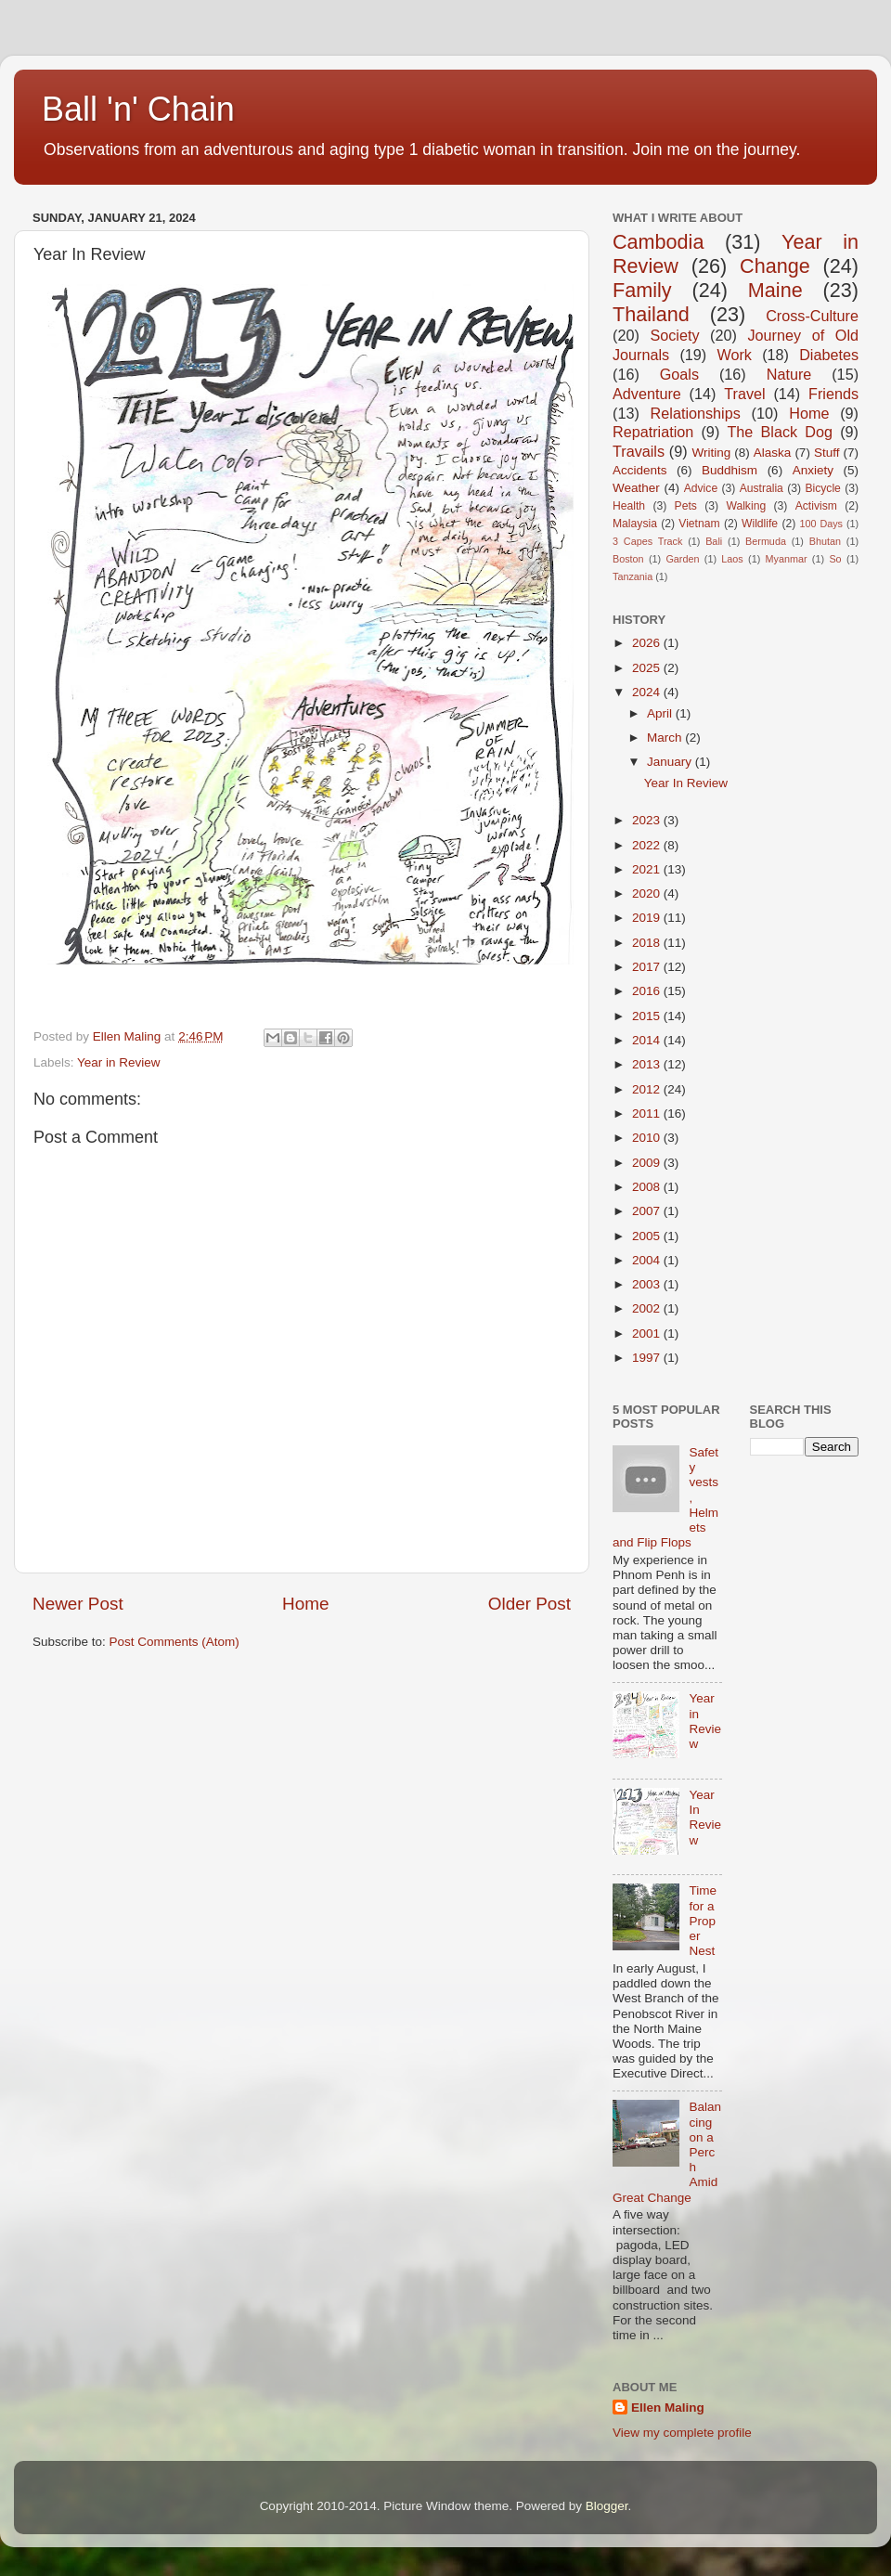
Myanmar (786, 558)
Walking (746, 505)
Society (674, 335)
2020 (648, 893)
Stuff (827, 453)
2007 (648, 1211)
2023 (648, 820)
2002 (648, 1308)
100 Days (822, 523)
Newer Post (77, 1603)
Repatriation (653, 431)
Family (642, 290)
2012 (648, 1089)
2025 (648, 668)
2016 (648, 991)
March (666, 737)
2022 (648, 845)
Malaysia (635, 523)
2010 (648, 1138)
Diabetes (829, 354)
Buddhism (729, 470)
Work (734, 354)
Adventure (647, 393)
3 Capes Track (647, 541)
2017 (648, 967)
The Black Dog (780, 431)
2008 (648, 1187)
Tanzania (632, 576)
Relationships (696, 413)
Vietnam (698, 523)
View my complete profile (682, 2433)
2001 (648, 1333)
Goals (679, 374)
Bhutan (825, 541)
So (835, 558)
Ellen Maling (667, 2407)
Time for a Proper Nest (703, 1920)
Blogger (607, 2506)
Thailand (651, 314)
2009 (648, 1163)
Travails (639, 451)
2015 (648, 1016)
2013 (648, 1064)
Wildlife (760, 523)
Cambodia (658, 241)
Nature (789, 374)
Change (775, 266)
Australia (761, 488)
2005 (648, 1236)
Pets (686, 505)
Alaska (773, 453)
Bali (713, 541)
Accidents (640, 470)
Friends (833, 393)
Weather (636, 488)
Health (629, 505)
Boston (628, 558)
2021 (648, 869)
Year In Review (686, 783)
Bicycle (822, 488)
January (671, 762)
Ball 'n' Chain (138, 109)
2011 (648, 1113)
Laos (731, 558)
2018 (648, 943)
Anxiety (813, 470)
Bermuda (765, 541)
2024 (648, 692)
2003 (648, 1284)
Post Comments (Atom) (174, 1642)
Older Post (529, 1603)
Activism (816, 505)
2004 (648, 1260)
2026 (648, 643)
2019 (648, 918)
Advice (700, 488)
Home (305, 1603)
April (661, 713)
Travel (744, 393)
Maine (775, 290)
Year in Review (119, 1062)
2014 (648, 1040)
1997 (648, 1358)
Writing (710, 453)
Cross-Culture (812, 315)
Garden (682, 558)
